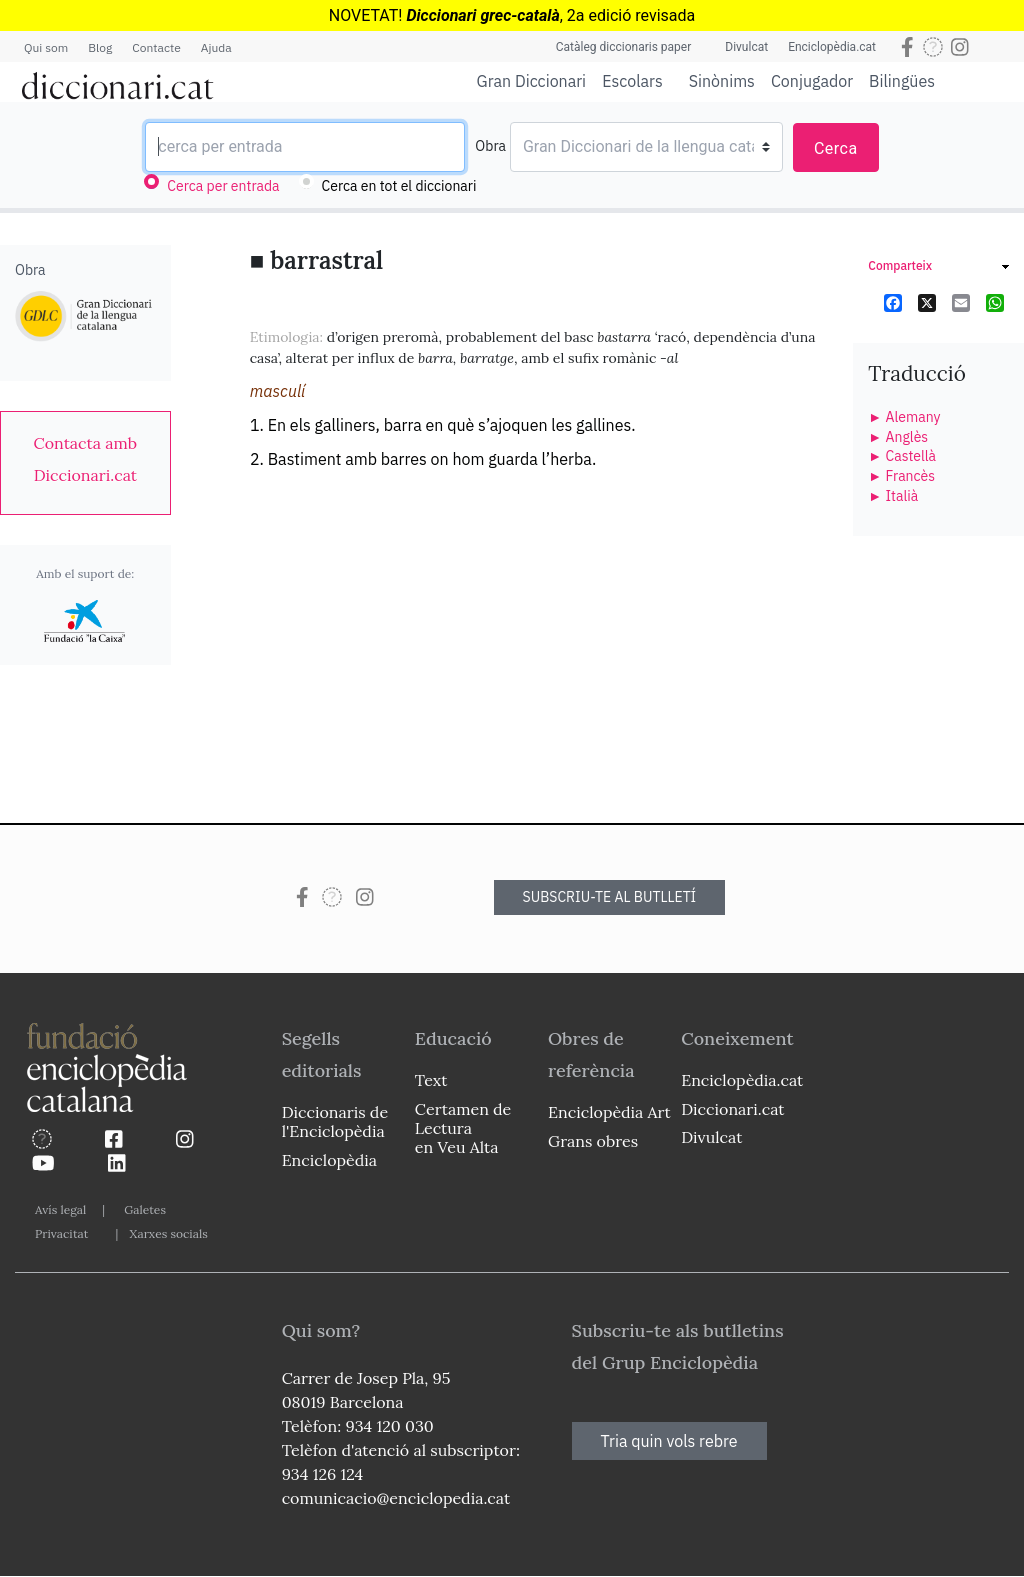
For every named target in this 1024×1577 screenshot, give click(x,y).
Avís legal (60, 1209)
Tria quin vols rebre (669, 1441)
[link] (85, 459)
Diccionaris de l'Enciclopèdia (335, 1121)
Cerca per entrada (223, 186)
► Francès (901, 476)
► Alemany (904, 417)
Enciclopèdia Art (609, 1112)
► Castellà (902, 456)
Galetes (145, 1209)
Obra (490, 146)
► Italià (893, 496)
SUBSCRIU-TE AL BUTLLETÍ (610, 897)
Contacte (156, 47)
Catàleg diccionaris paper (624, 47)
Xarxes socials (168, 1233)
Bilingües (902, 80)
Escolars (632, 80)
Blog (100, 47)
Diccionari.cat (732, 1109)
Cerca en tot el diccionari (399, 186)
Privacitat (61, 1233)
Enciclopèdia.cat (832, 47)
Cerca (836, 148)
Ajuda (216, 47)
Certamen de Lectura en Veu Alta (463, 1128)
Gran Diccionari (532, 81)
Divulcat (746, 47)
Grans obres (593, 1141)
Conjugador (812, 81)
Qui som (46, 47)
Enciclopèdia (329, 1160)
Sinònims (722, 81)
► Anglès (898, 437)
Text (431, 1080)
